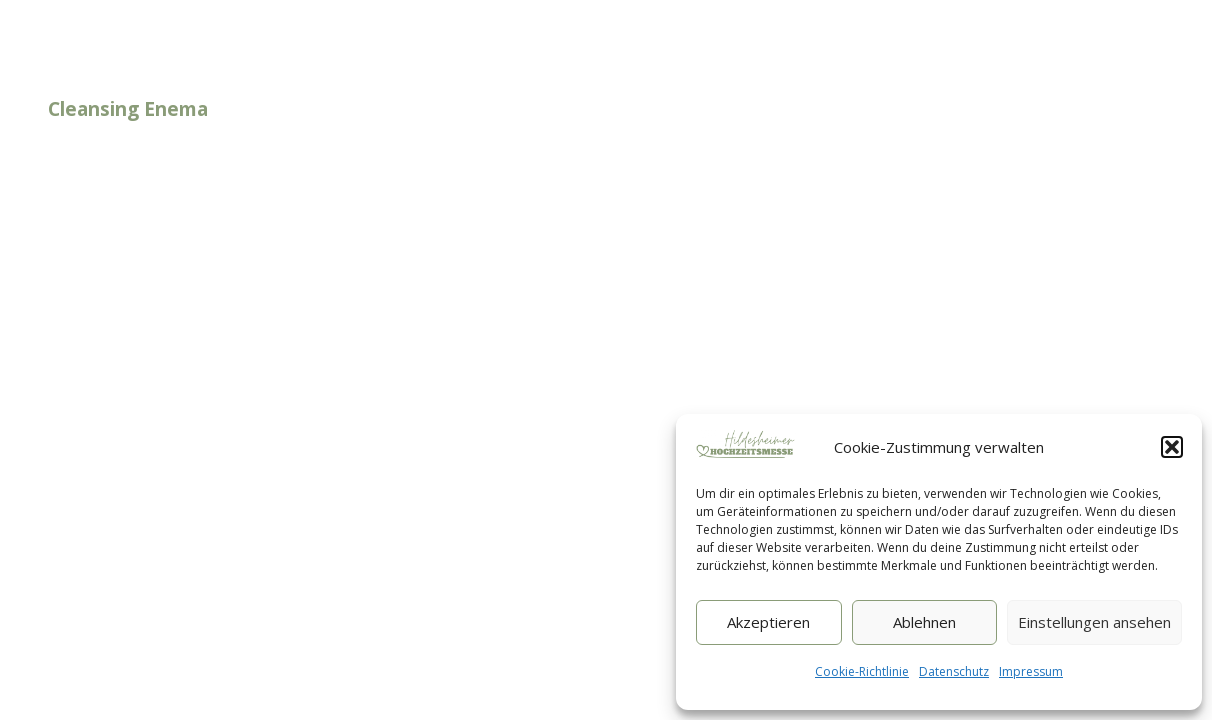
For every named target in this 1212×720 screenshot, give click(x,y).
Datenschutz (954, 671)
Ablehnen (924, 622)
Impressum (1031, 671)
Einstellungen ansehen (1094, 622)
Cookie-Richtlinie (862, 671)
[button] (1172, 447)
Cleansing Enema (128, 109)
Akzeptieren (768, 622)
